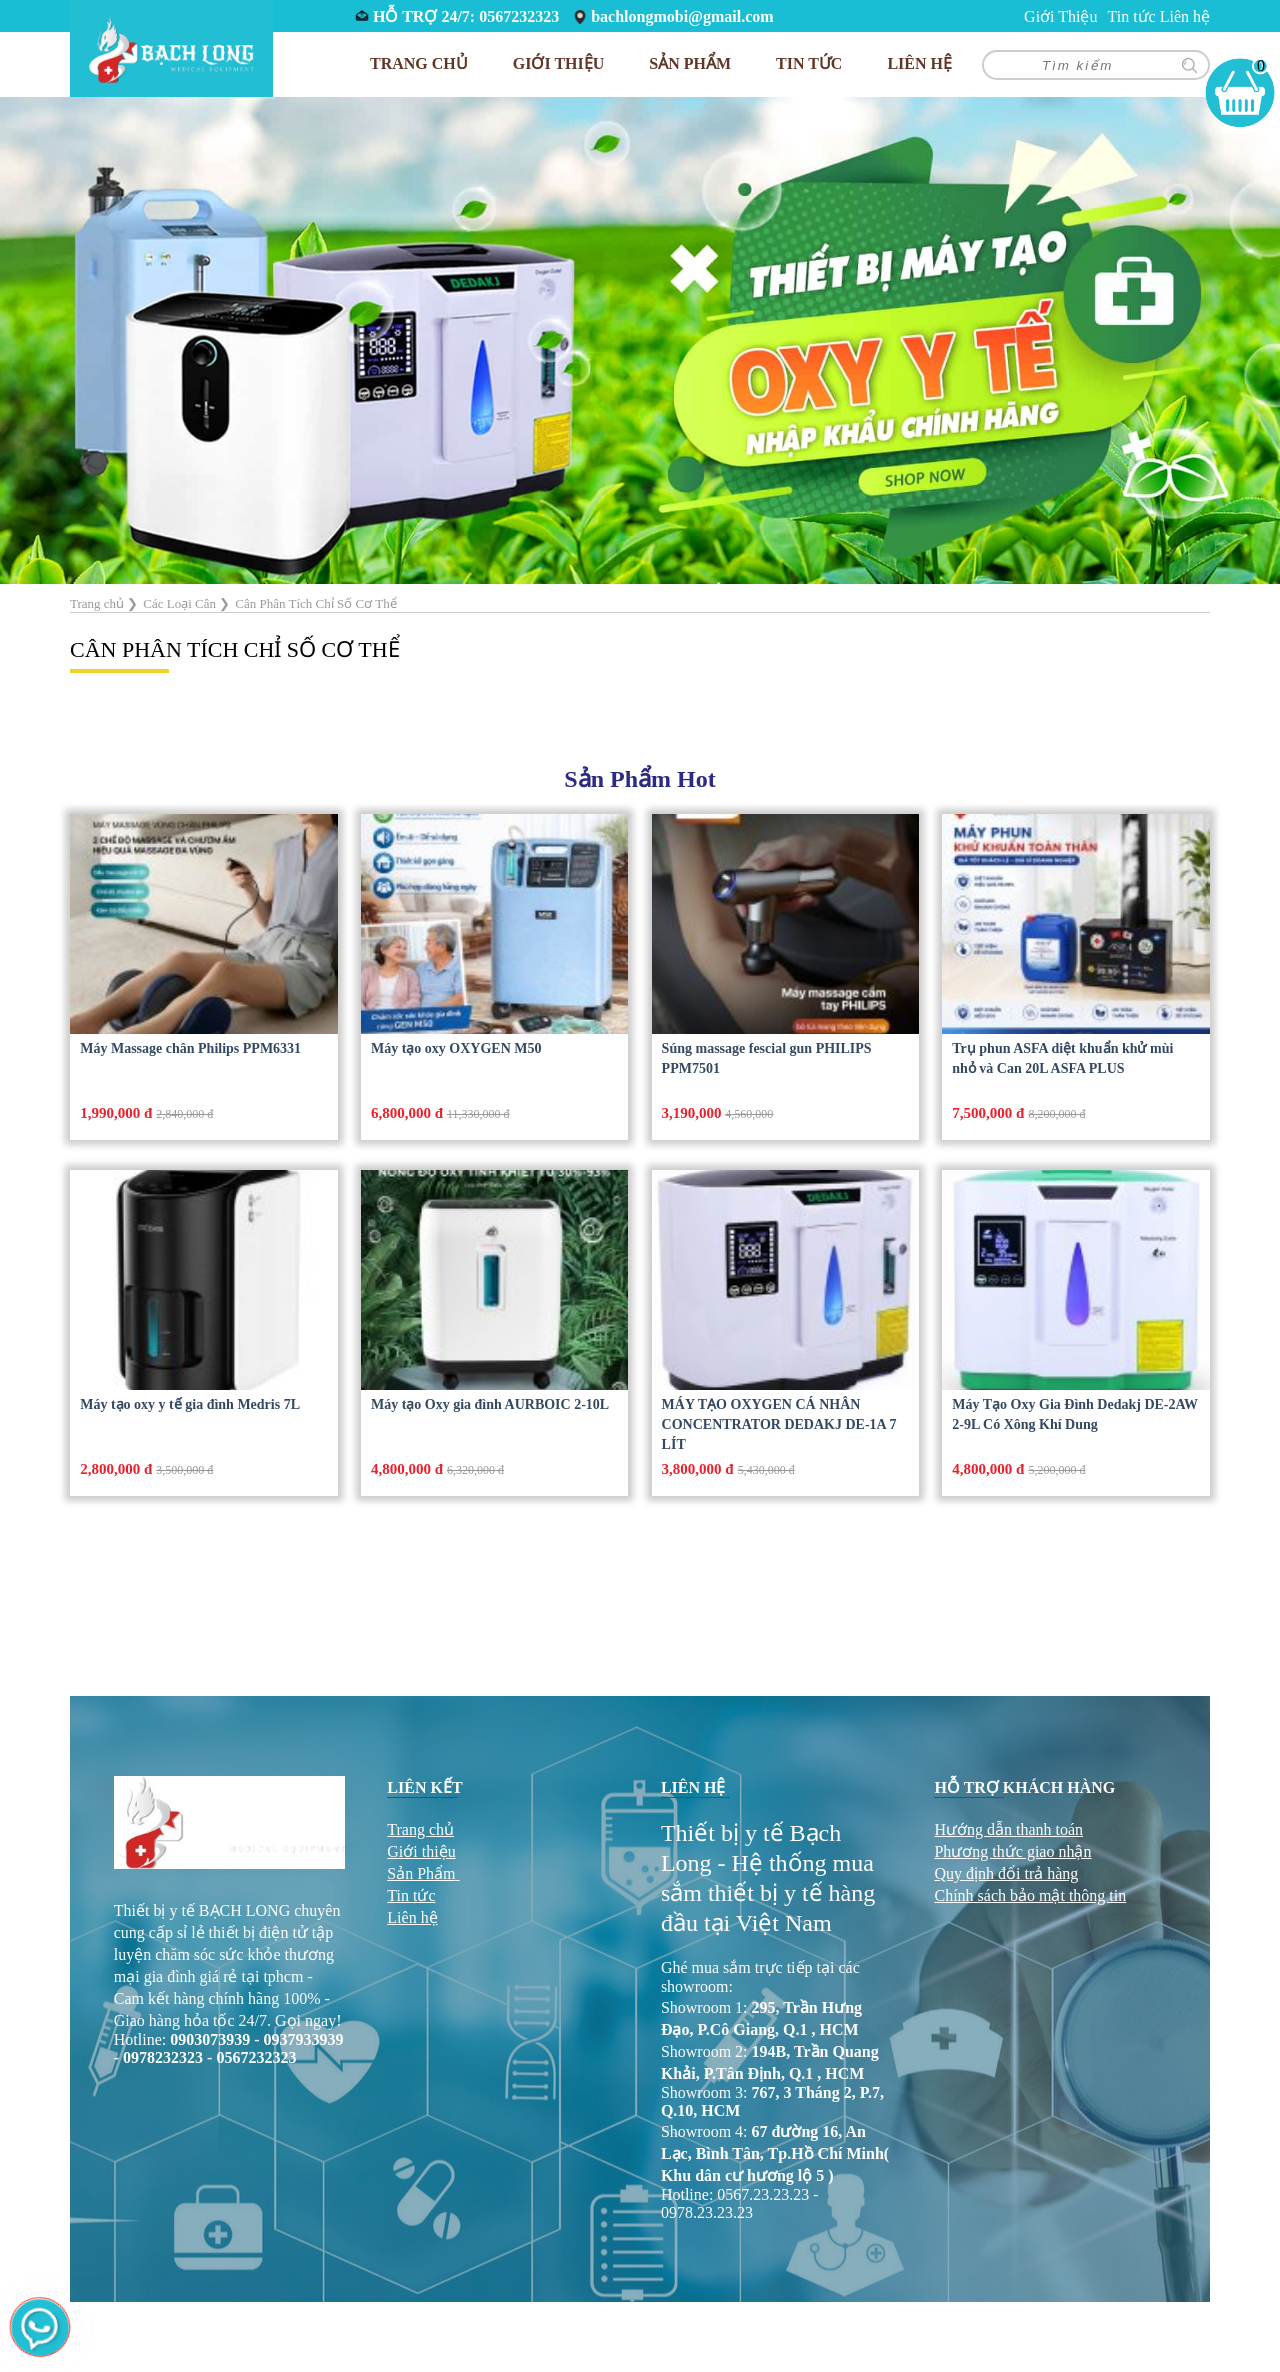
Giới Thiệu (1060, 16)
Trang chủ (419, 63)
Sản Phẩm (421, 1873)
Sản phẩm (690, 63)
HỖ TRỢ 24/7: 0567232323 (466, 16)
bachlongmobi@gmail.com (682, 16)
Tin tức (1131, 16)
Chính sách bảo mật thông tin (1030, 1895)
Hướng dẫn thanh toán (1008, 1829)
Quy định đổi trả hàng (1006, 1873)
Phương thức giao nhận (1012, 1851)
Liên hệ (1185, 16)
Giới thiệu (421, 1851)
